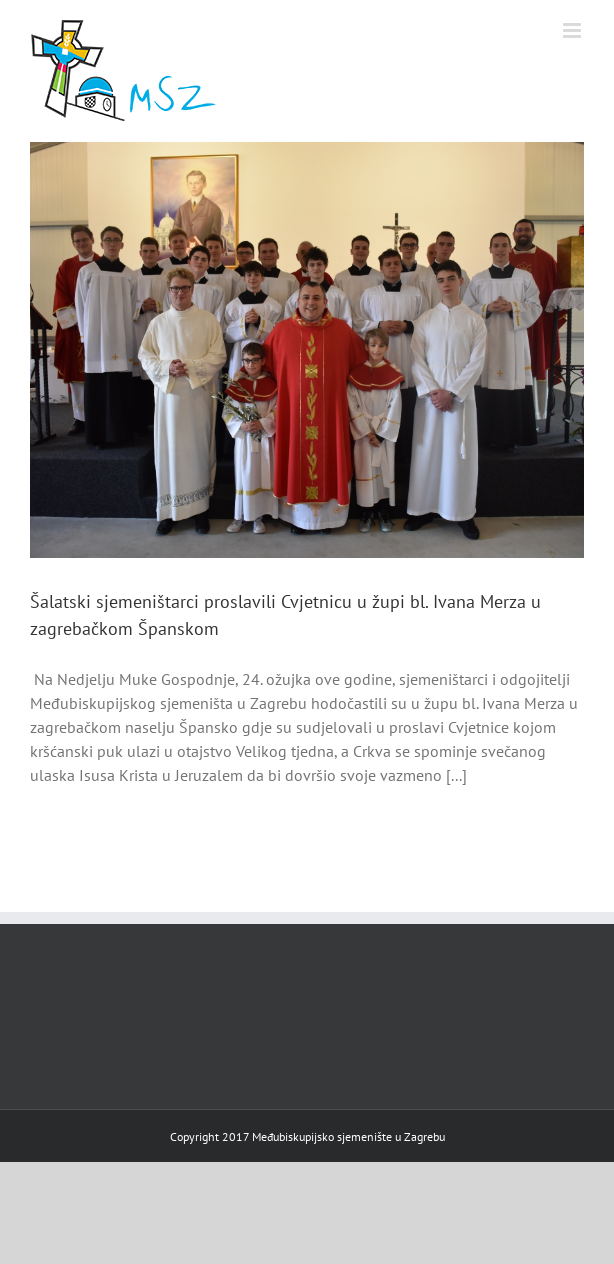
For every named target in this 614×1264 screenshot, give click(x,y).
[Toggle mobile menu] (573, 30)
